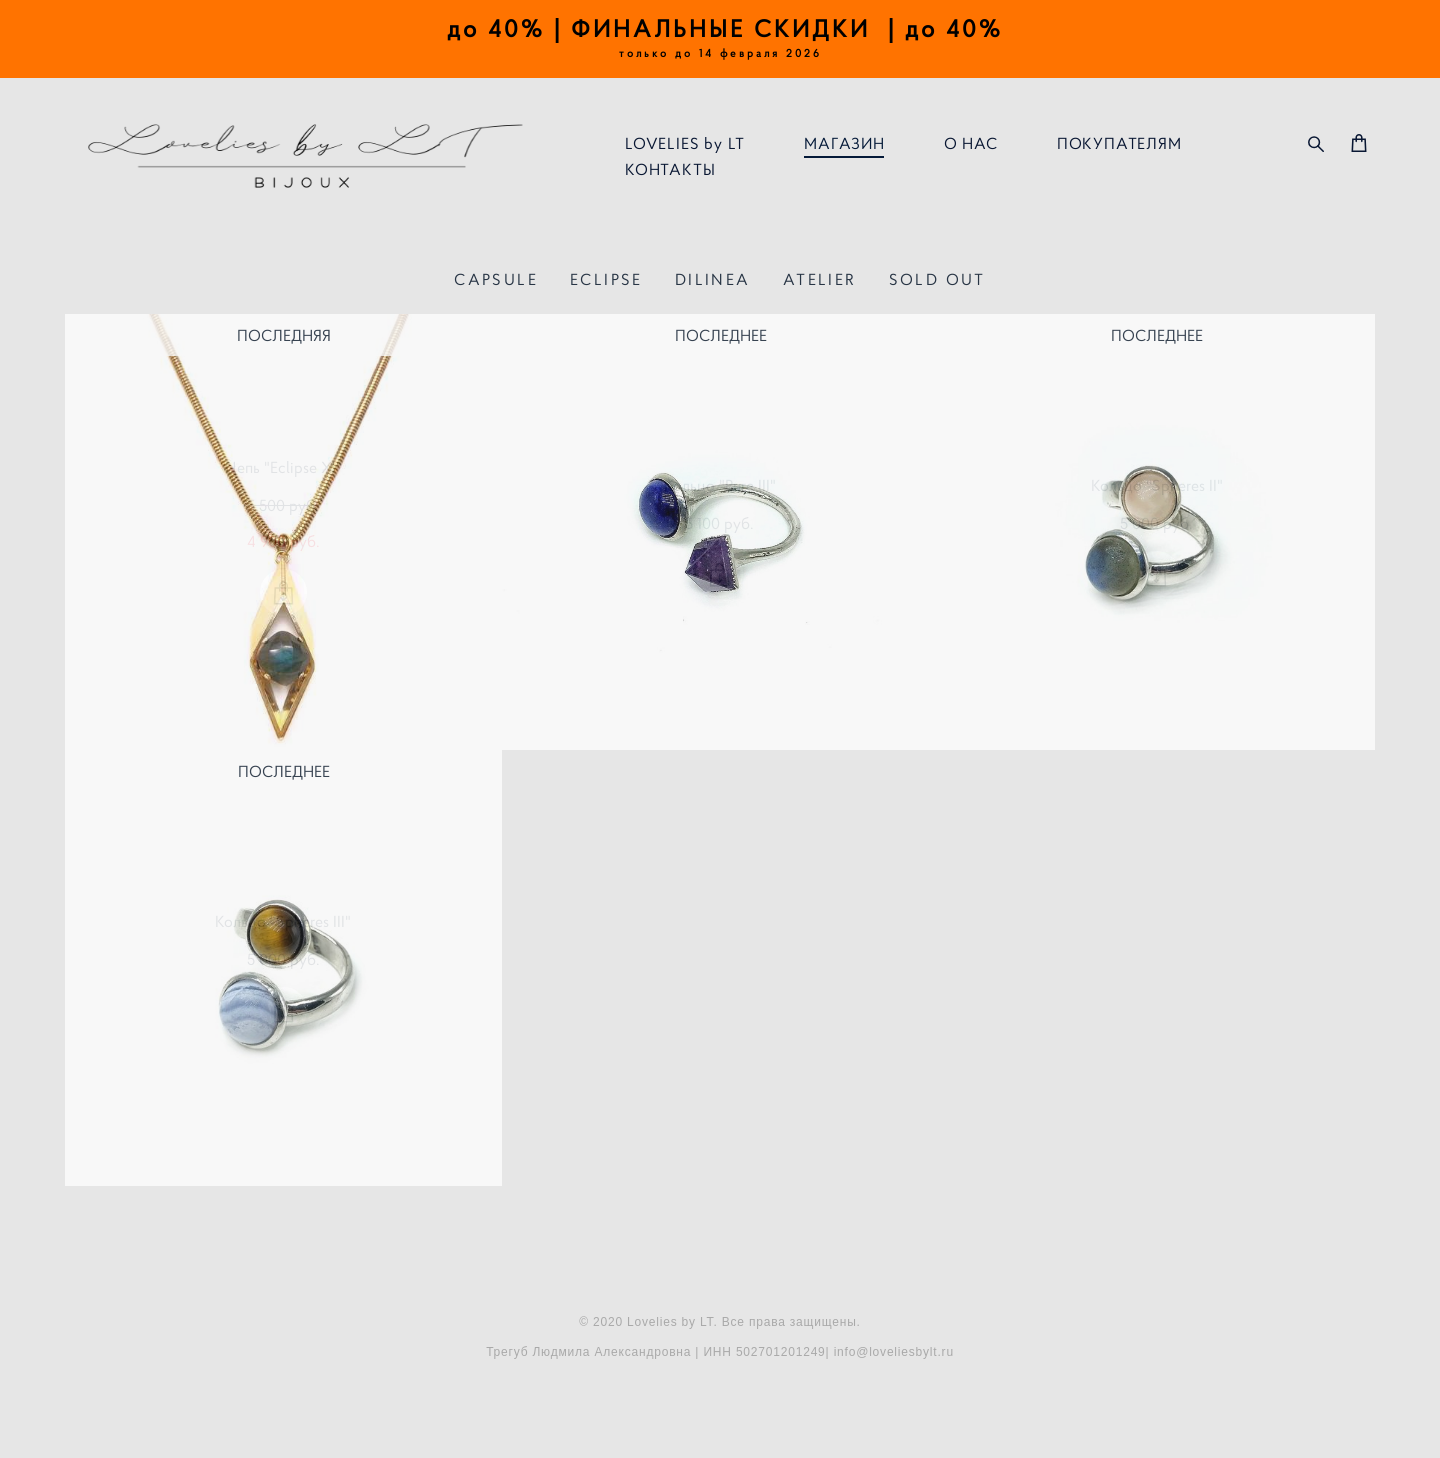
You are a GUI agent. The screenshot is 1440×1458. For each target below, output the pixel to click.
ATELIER (820, 279)
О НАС (971, 143)
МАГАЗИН (844, 143)
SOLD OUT (937, 279)
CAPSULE (496, 279)
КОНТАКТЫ (670, 169)
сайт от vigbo (720, 1411)
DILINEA (713, 279)
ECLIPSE (606, 279)
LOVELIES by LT (685, 143)
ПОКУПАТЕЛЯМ (1119, 143)
